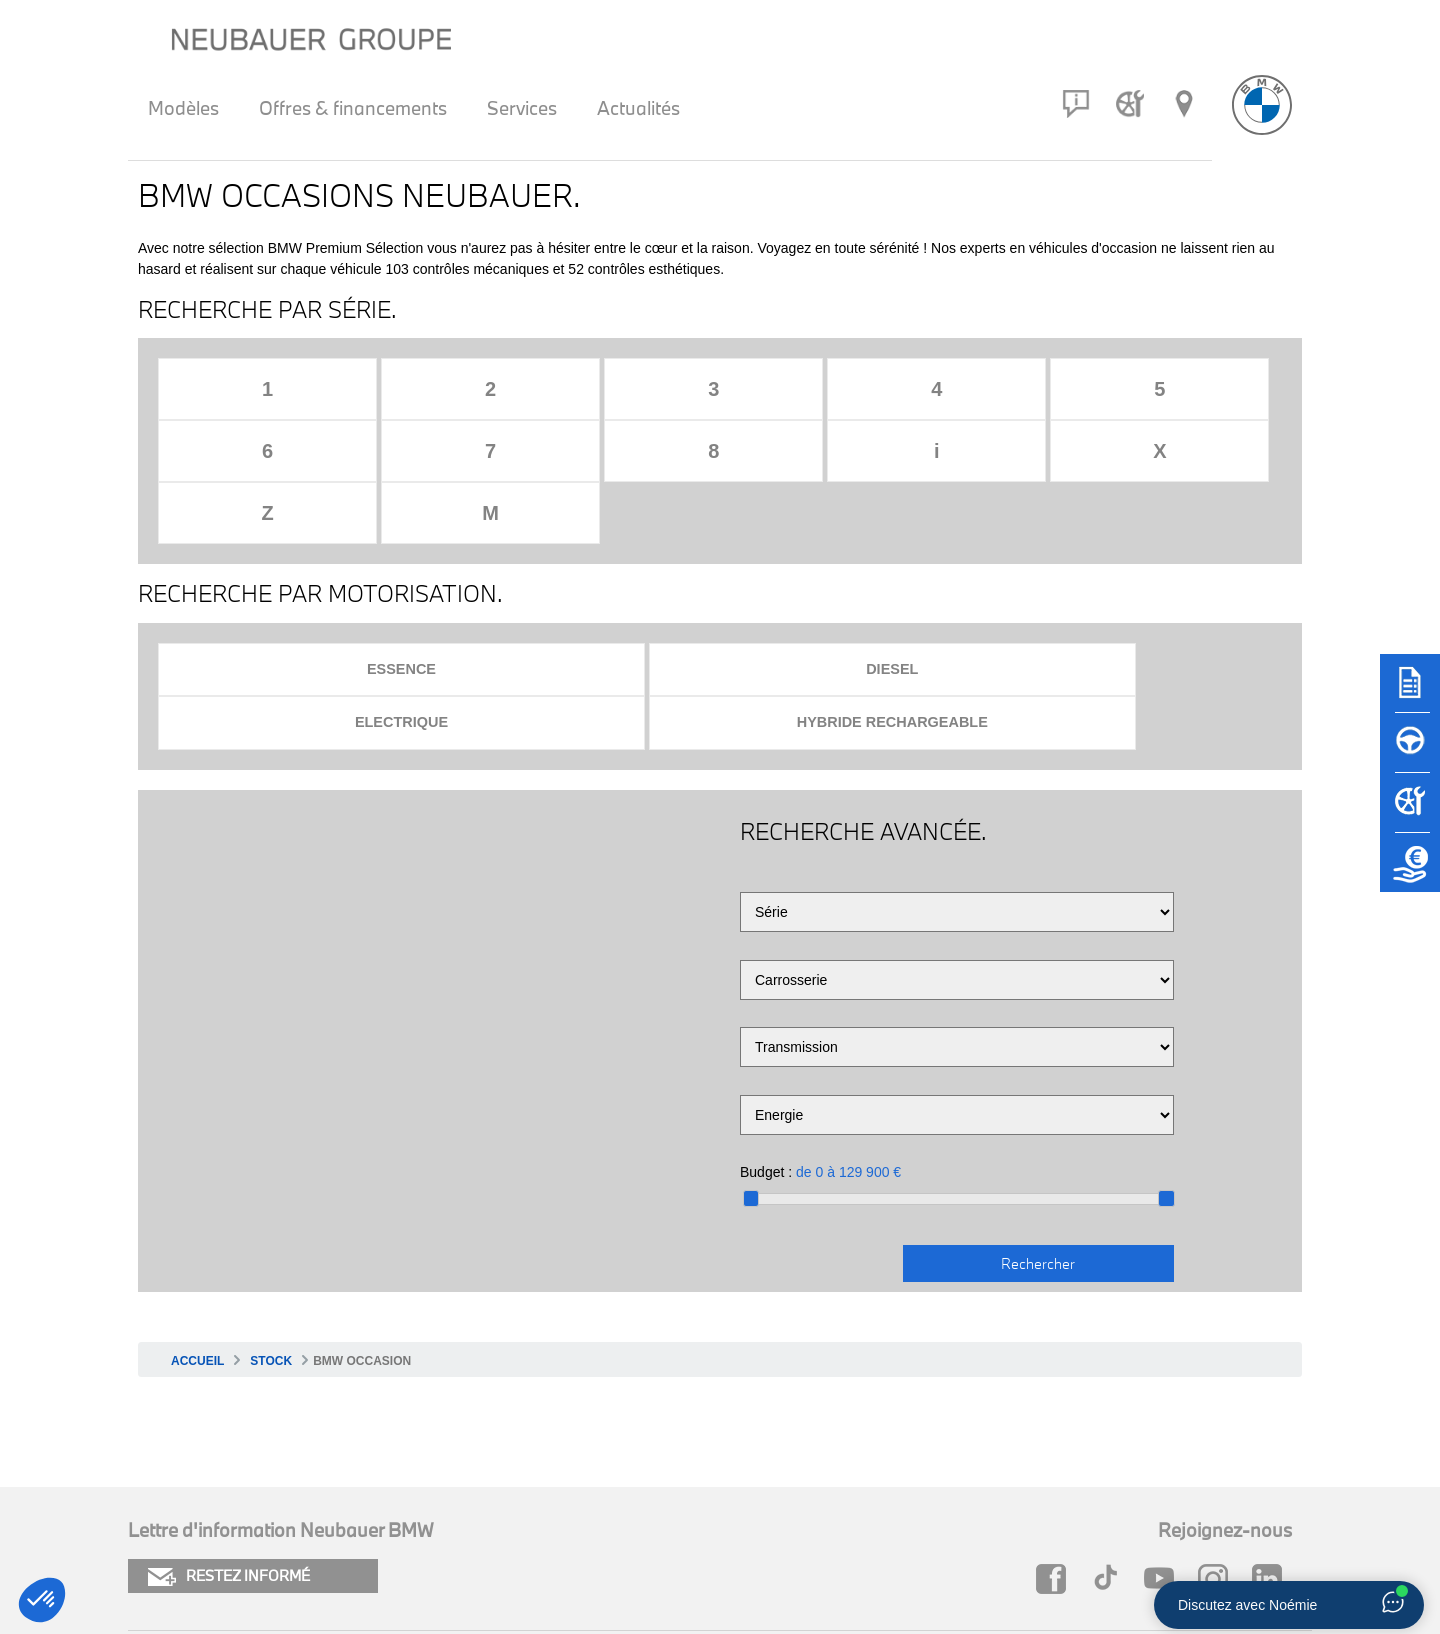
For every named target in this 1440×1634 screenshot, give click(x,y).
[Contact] (1076, 104)
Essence (295, 546)
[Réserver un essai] (1410, 752)
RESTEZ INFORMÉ (229, 1401)
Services (522, 108)
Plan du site (447, 1497)
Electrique (854, 546)
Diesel (575, 546)
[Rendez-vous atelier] (1130, 104)
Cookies (157, 1497)
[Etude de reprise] (1410, 872)
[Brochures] (1410, 692)
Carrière (709, 1531)
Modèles (183, 108)
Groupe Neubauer (1022, 1531)
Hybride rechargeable (1134, 546)
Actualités (638, 108)
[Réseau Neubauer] (1184, 104)
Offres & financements (353, 108)
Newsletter (445, 1531)
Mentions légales (190, 1531)
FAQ (696, 1497)
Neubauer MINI (1011, 1497)
